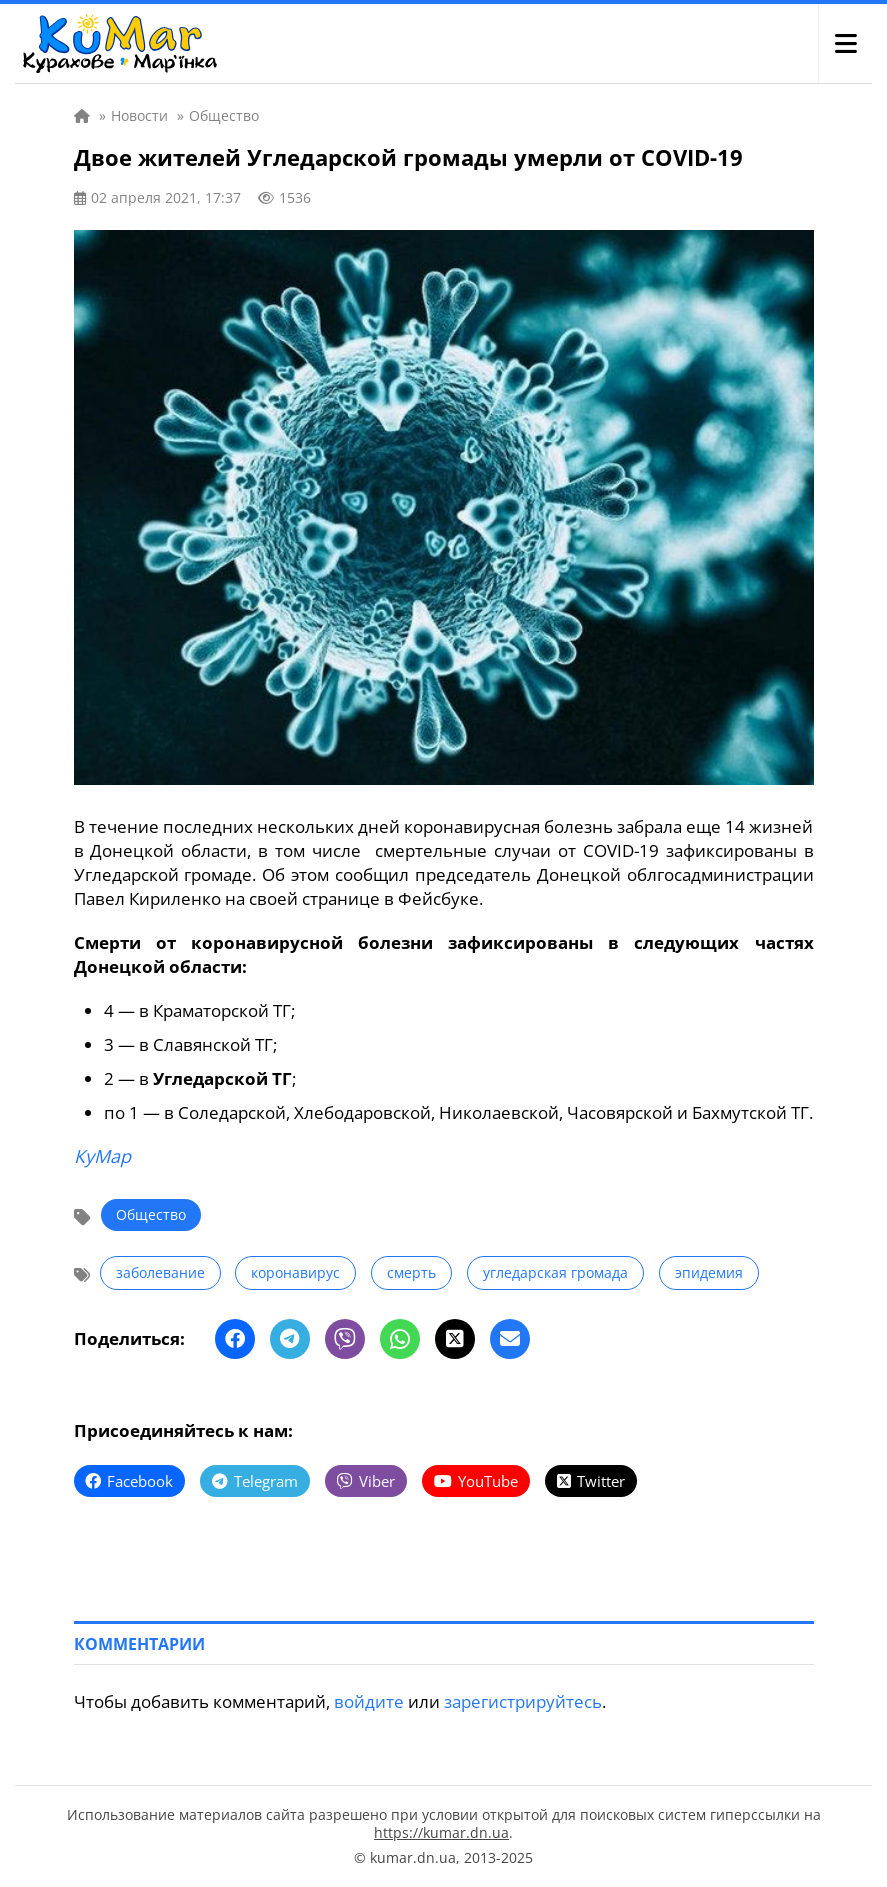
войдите (369, 1701)
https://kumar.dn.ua (441, 1832)
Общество (151, 1214)
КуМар (102, 1156)
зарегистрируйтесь (523, 1701)
